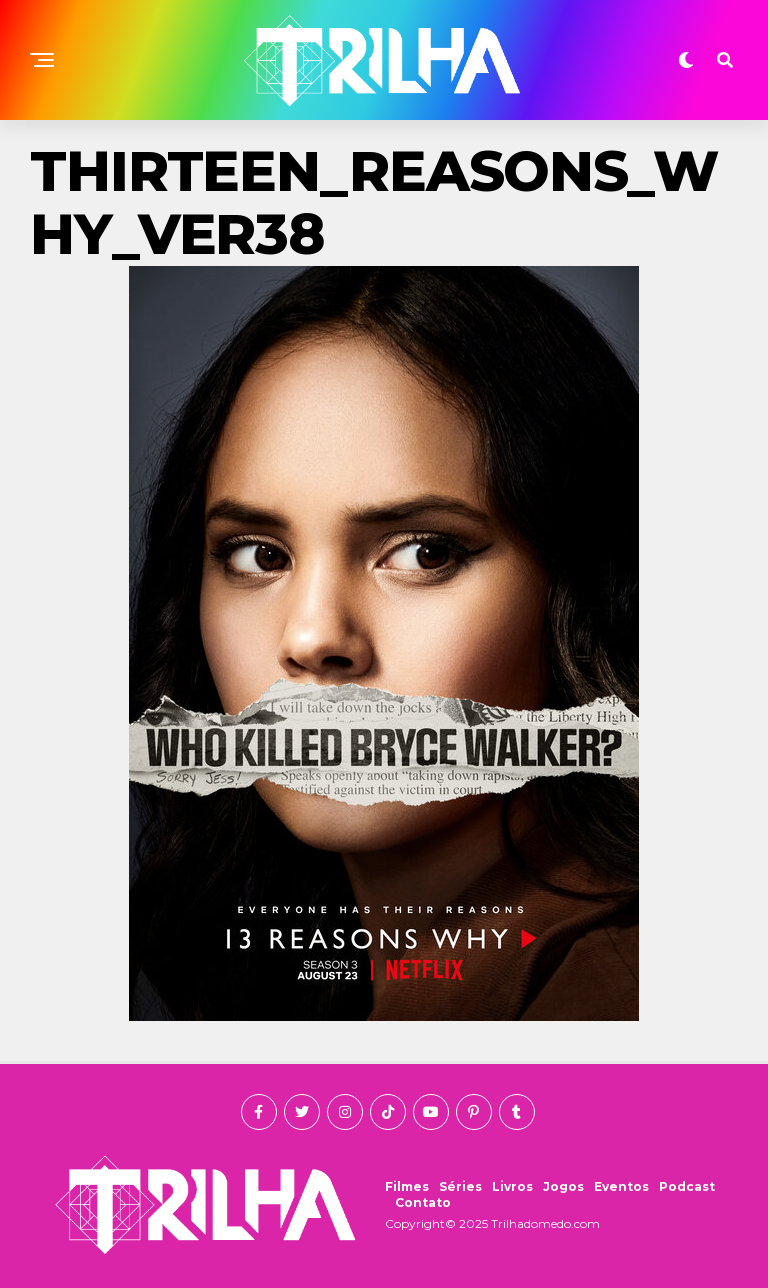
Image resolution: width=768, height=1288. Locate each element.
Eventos (621, 1186)
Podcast (687, 1186)
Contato (423, 1202)
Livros (512, 1186)
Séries (460, 1186)
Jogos (563, 1186)
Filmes (407, 1186)
